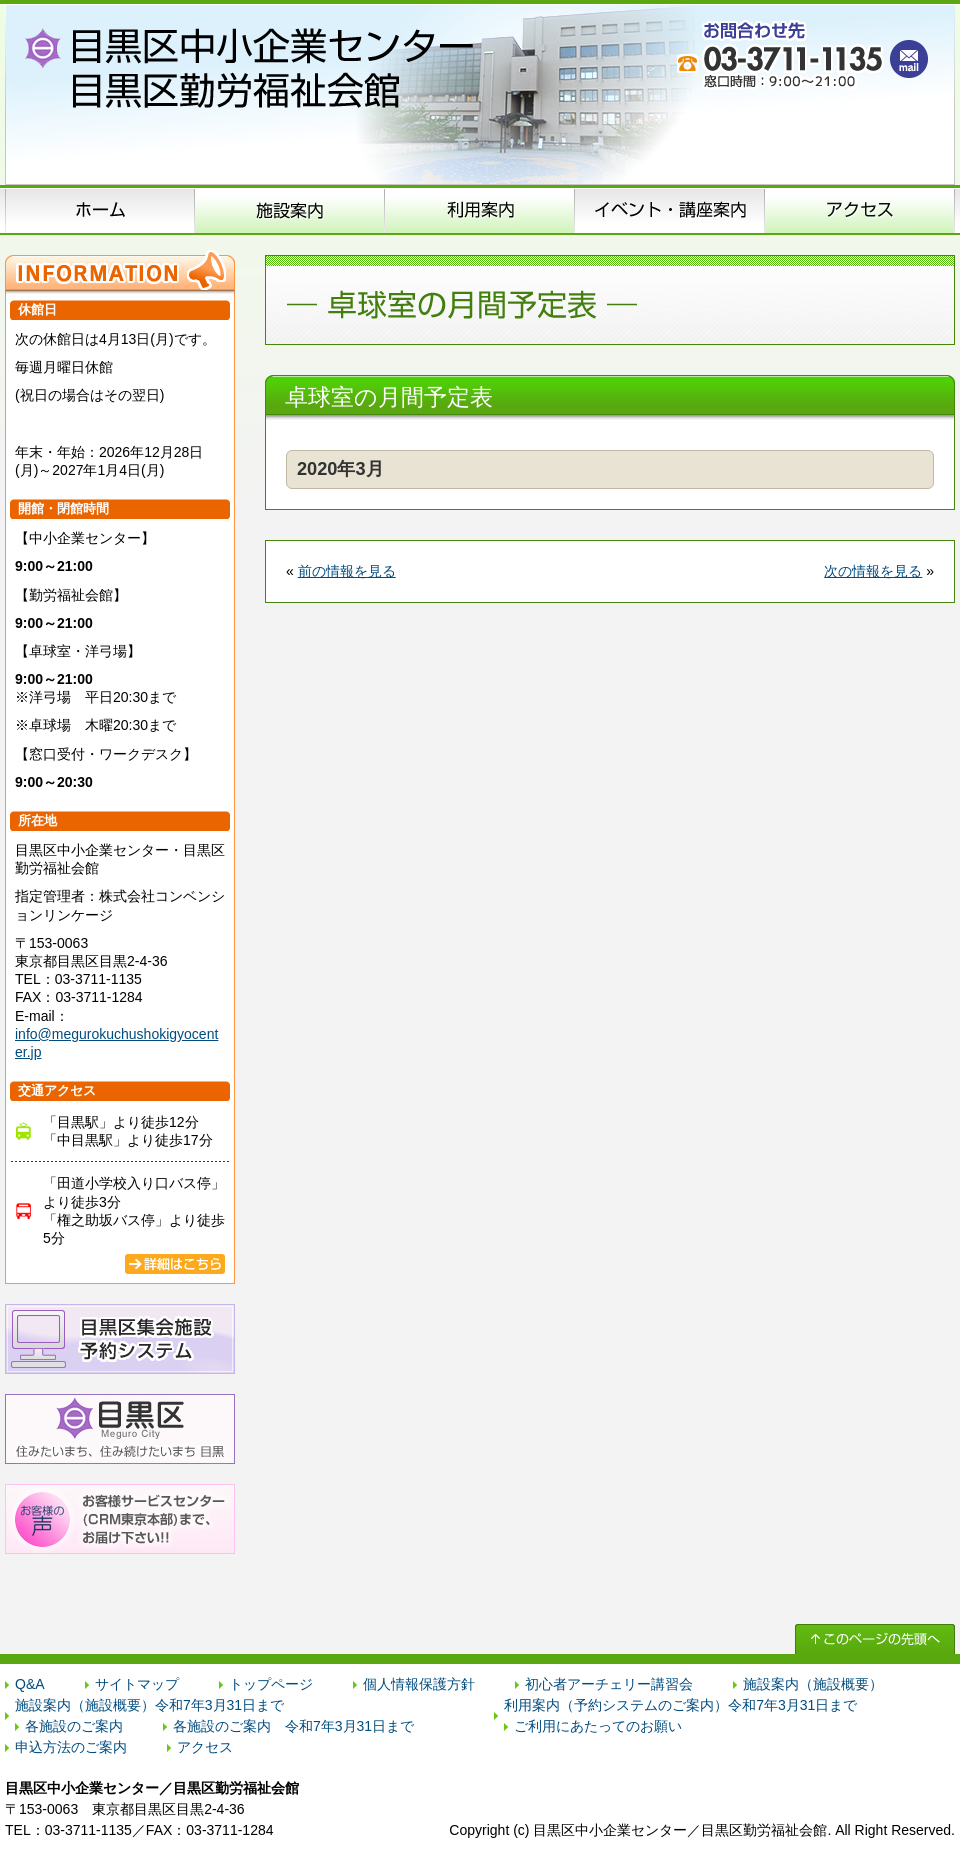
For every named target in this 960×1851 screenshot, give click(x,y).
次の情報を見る (873, 571)
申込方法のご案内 (480, 210)
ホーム (100, 210)
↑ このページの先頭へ (875, 1639)
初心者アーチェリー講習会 (609, 1684)
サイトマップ (137, 1684)
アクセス (860, 210)
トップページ (271, 1684)
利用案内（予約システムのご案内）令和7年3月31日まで (680, 1705)
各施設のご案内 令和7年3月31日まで (293, 1726)
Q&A (30, 1684)
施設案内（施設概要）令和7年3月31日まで (149, 1705)
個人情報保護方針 (419, 1684)
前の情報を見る (347, 571)
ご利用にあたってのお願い (598, 1726)
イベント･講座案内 (670, 210)
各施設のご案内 (74, 1726)
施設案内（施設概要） (290, 210)
